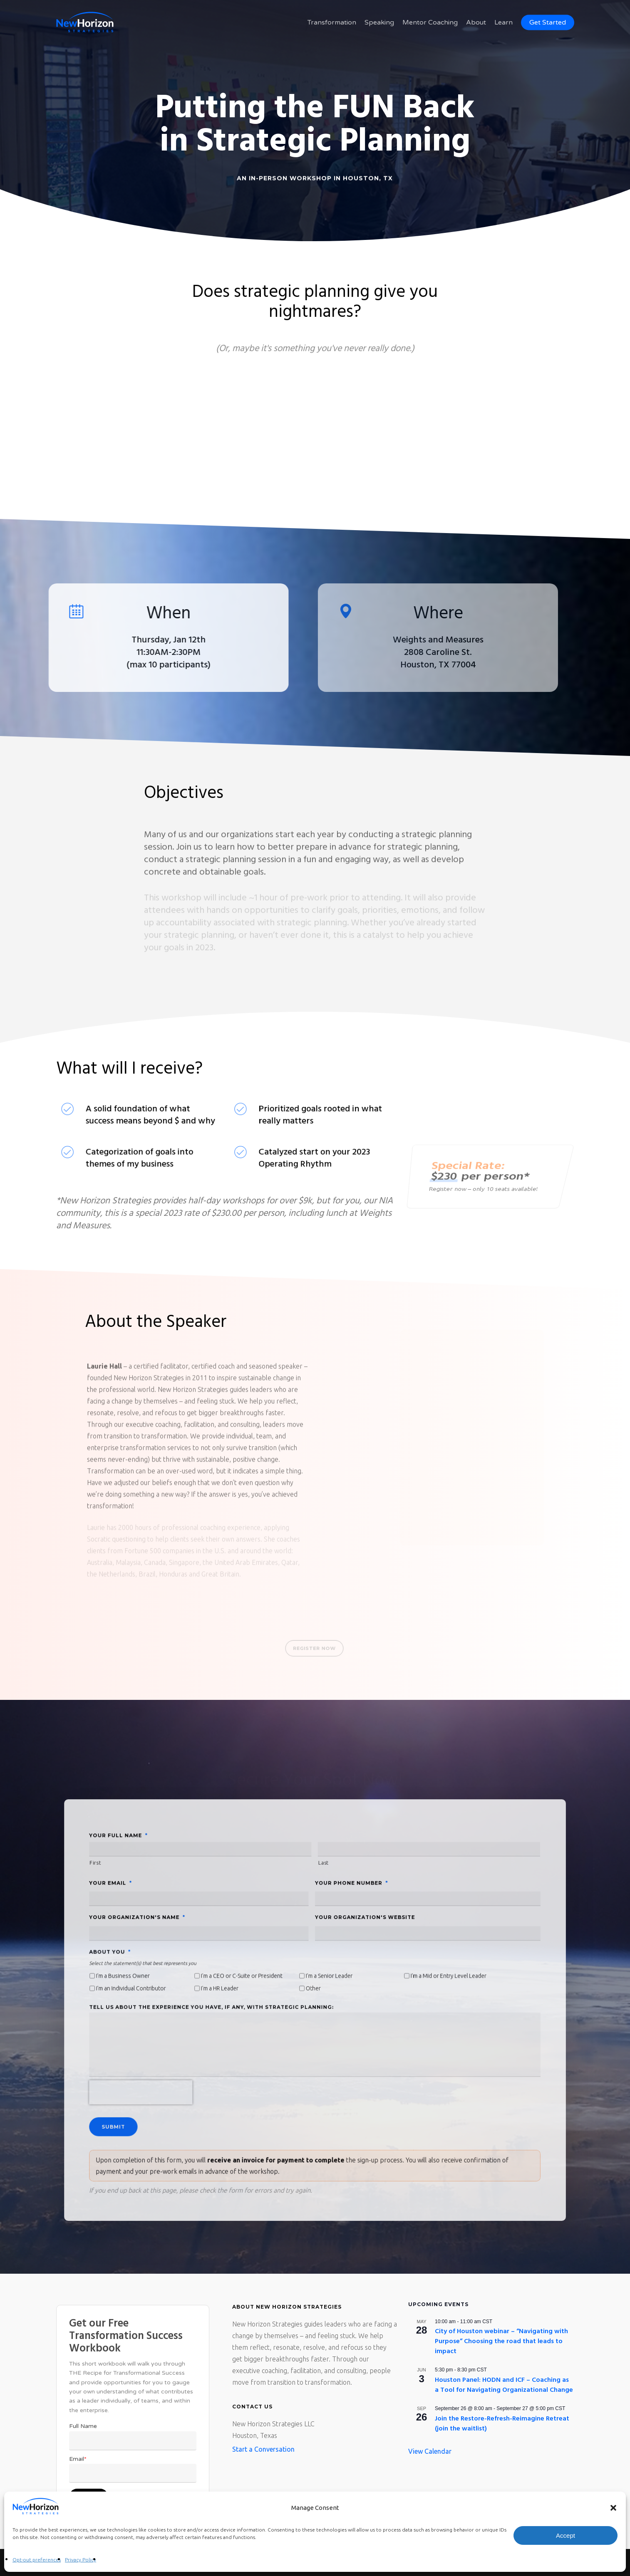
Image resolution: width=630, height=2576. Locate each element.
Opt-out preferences (36, 2559)
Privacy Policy (80, 2559)
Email (78, 2458)
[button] (613, 2508)
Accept (565, 2535)
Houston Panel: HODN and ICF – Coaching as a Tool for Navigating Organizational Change (504, 2385)
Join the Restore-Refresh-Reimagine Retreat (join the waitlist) (502, 2423)
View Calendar (429, 2451)
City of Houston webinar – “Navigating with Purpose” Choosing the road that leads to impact (501, 2341)
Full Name (83, 2426)
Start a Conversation (263, 2449)
